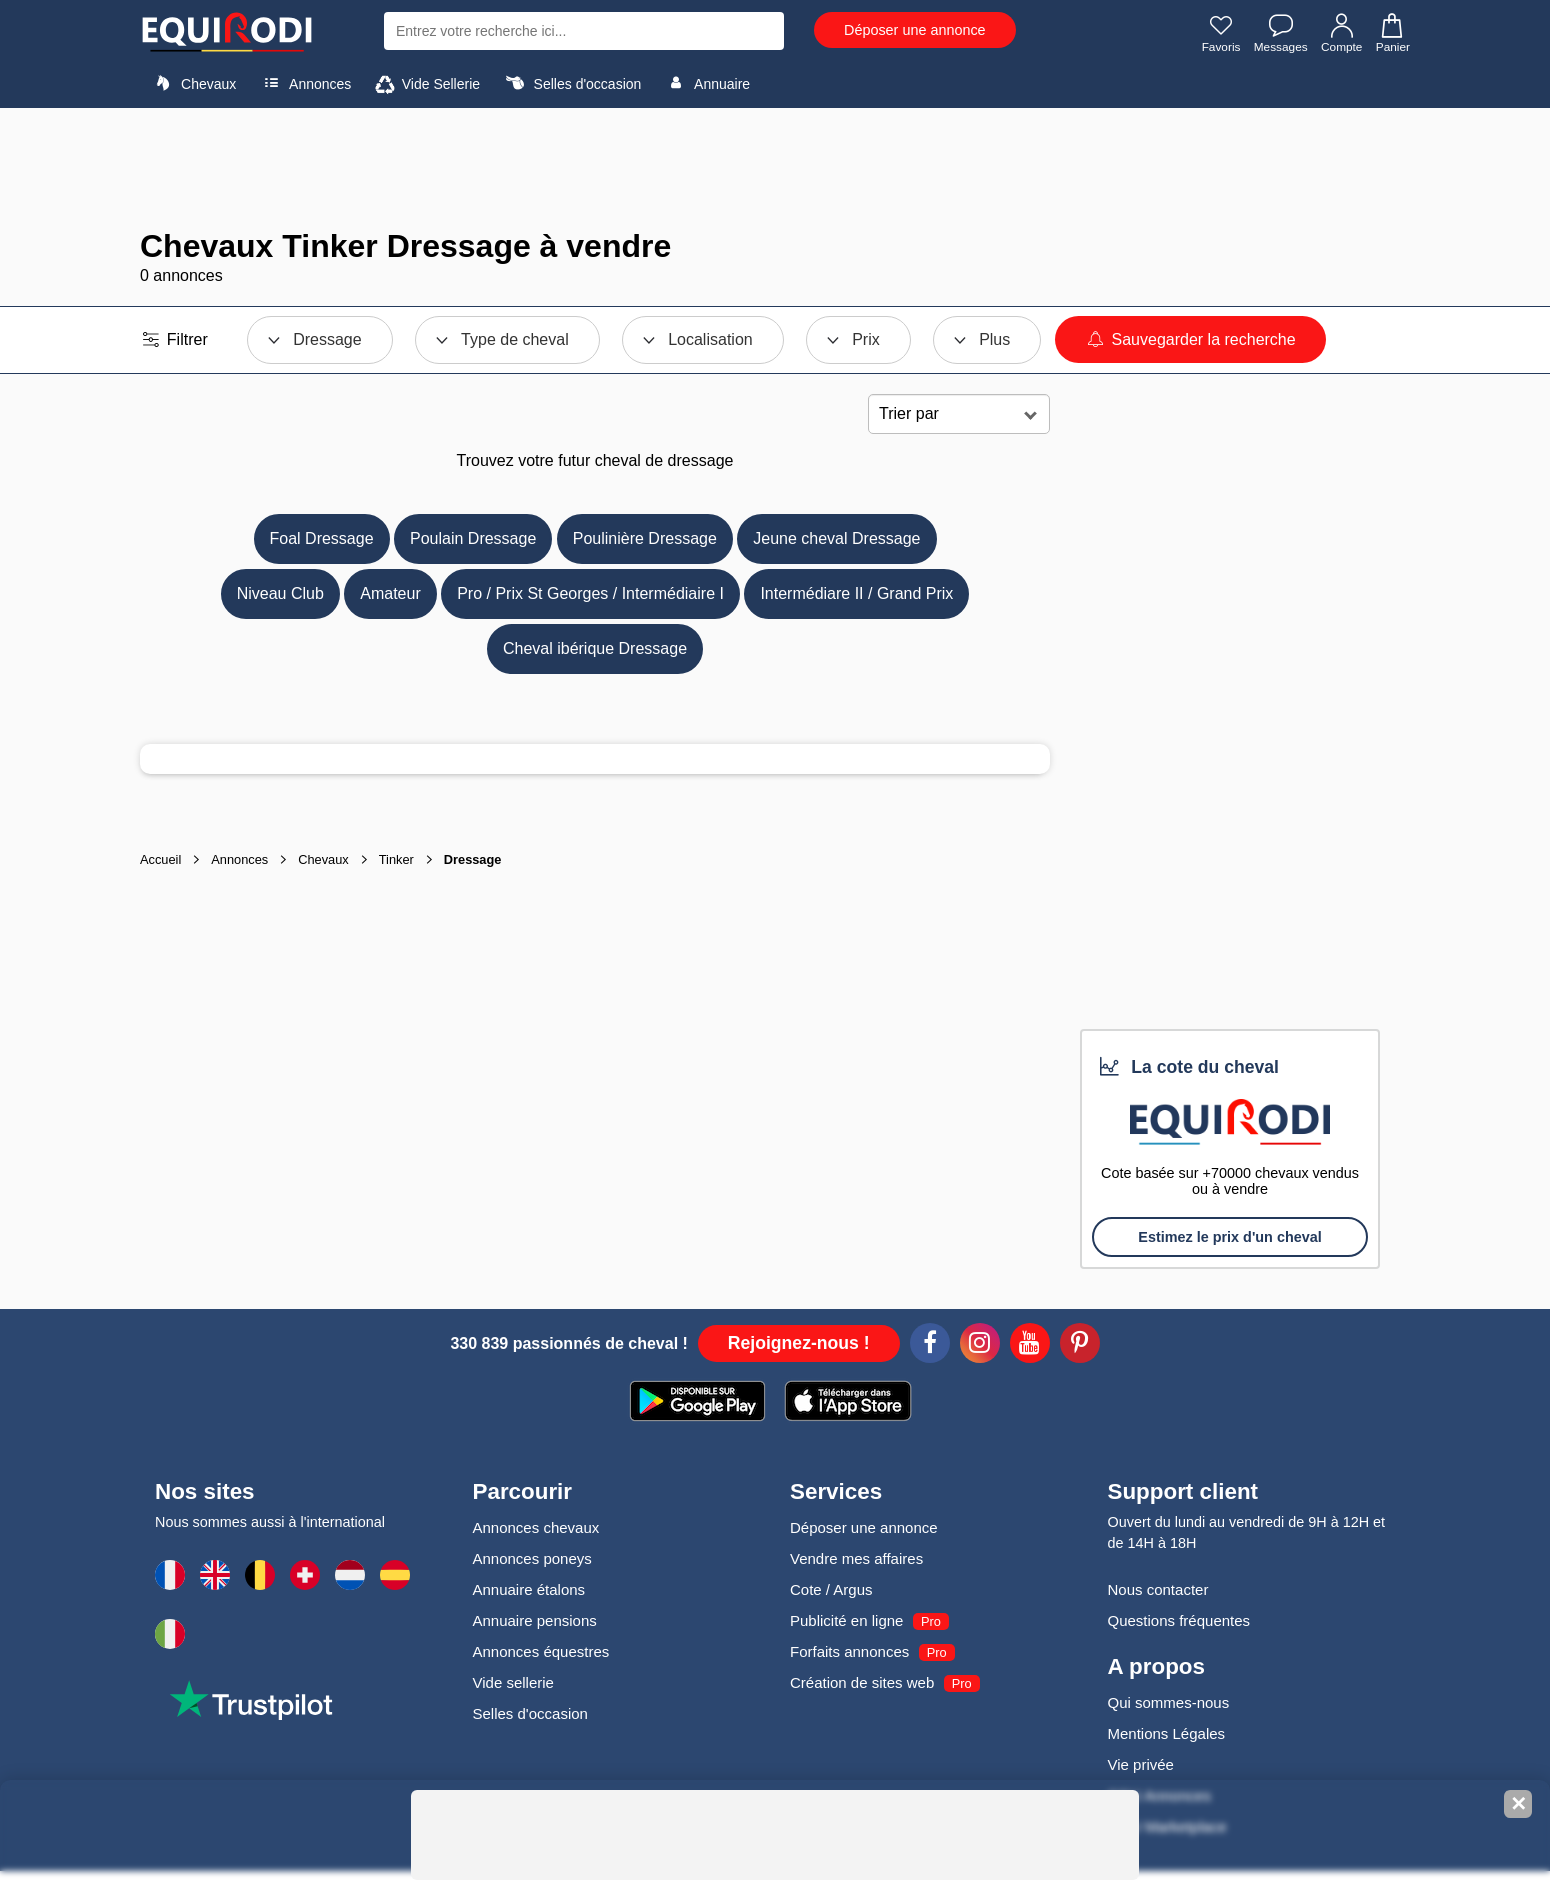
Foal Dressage (322, 538)
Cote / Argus (831, 1589)
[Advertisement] (775, 168)
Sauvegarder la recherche (1190, 339)
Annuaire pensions (535, 1620)
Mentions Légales (1167, 1733)
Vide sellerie (513, 1682)
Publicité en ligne (846, 1620)
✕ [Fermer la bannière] (1518, 1804)
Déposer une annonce (915, 30)
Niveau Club (280, 593)
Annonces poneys (532, 1558)
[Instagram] (980, 1346)
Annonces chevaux (536, 1527)
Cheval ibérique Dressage (595, 648)
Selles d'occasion (571, 83)
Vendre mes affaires (856, 1558)
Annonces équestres (541, 1651)
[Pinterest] (1080, 1346)
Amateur (390, 593)
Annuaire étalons (529, 1589)
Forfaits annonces (849, 1651)
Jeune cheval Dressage (836, 538)
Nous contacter (1158, 1589)
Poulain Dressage (473, 538)
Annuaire (706, 83)
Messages (1279, 33)
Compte (1341, 33)
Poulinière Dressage (645, 538)
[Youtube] (1030, 1346)
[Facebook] (930, 1346)
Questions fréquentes (1179, 1620)
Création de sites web (862, 1682)
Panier (1391, 33)
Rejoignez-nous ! (799, 1343)
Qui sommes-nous (1169, 1702)
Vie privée (1141, 1764)
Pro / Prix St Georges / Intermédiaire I (590, 593)
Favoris (1218, 33)
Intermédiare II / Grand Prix (856, 593)
